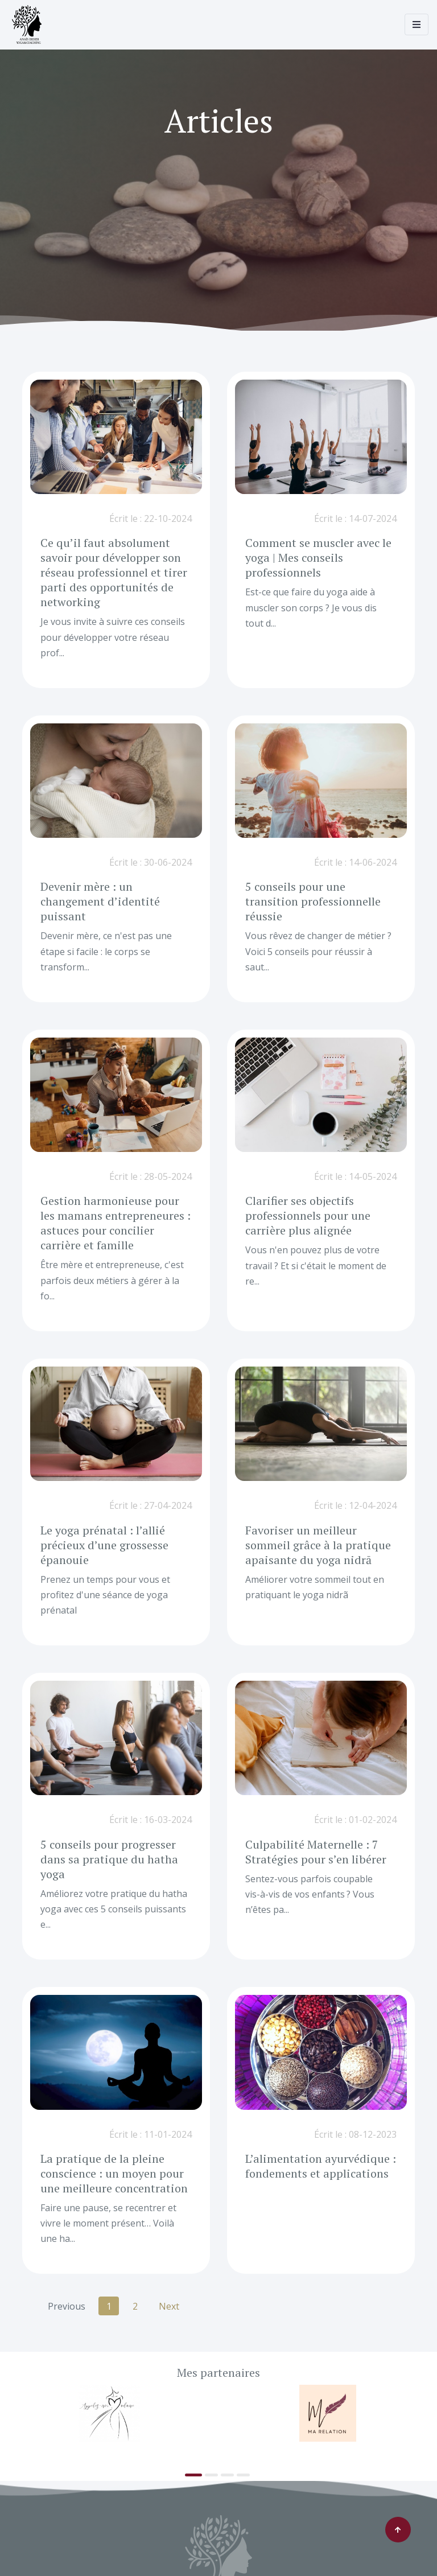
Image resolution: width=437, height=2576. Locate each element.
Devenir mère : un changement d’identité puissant (99, 901)
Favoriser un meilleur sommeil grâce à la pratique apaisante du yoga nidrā (317, 1544)
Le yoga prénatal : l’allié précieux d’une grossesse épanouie (104, 1544)
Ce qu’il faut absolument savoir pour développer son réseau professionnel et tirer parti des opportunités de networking (113, 572)
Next (169, 2306)
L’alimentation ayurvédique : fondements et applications (319, 2166)
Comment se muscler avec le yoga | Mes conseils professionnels (319, 557)
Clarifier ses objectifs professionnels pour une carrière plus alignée (307, 1215)
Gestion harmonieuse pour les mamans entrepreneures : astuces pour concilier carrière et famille (115, 1223)
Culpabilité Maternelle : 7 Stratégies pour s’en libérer (315, 1852)
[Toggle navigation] (416, 24)
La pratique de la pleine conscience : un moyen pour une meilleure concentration (114, 2173)
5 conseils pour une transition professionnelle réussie (312, 901)
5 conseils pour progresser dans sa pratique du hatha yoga (109, 1859)
